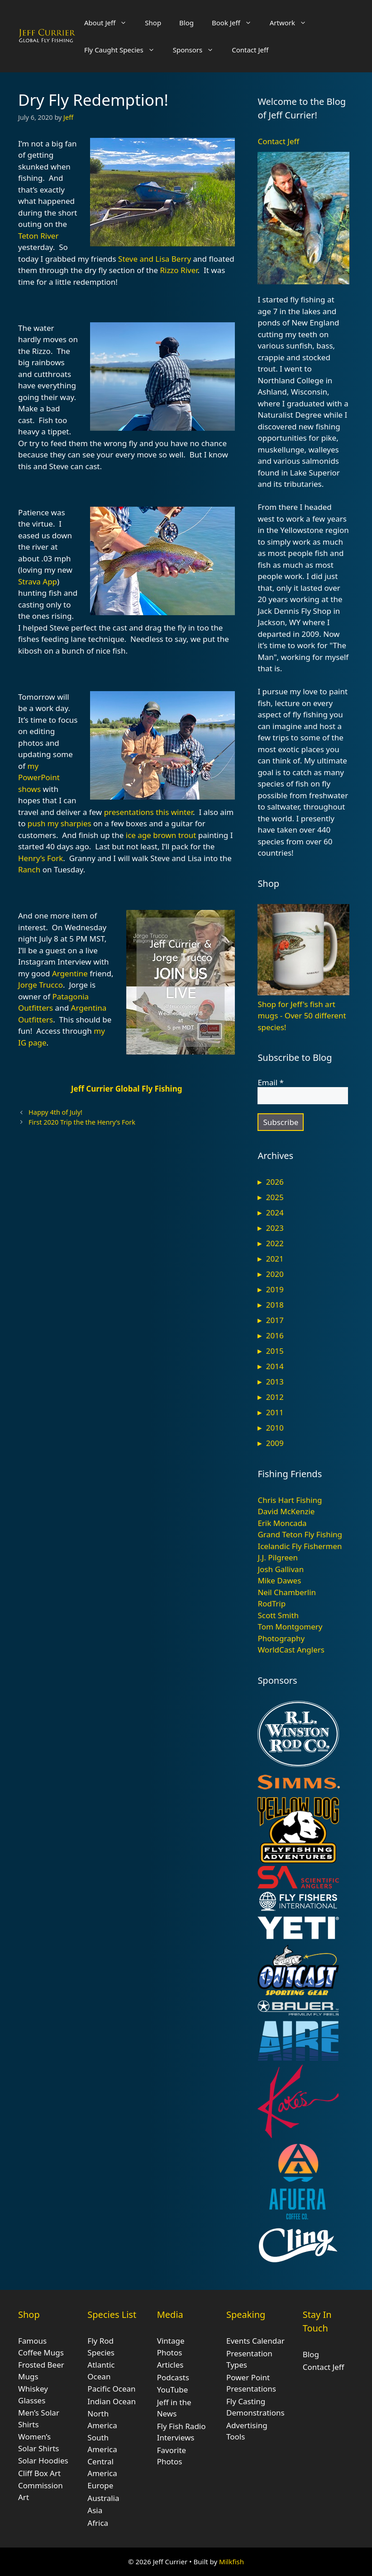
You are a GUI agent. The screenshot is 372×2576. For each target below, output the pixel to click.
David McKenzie (286, 1511)
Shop (153, 22)
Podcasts (173, 2377)
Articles (170, 2364)
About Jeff (110, 22)
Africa (97, 2523)
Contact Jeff (250, 49)
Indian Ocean (111, 2401)
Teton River (38, 236)
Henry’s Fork (40, 858)
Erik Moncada (282, 1523)
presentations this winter (148, 812)
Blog (186, 22)
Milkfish (231, 2561)
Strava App (37, 581)
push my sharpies (59, 823)
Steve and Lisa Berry (154, 259)
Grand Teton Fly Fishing (300, 1534)
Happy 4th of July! (55, 1112)
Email (270, 1082)
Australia (103, 2498)
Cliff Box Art (39, 2473)
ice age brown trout (161, 835)
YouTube (172, 2389)
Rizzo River (178, 270)
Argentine (70, 973)
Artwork (292, 22)
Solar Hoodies (43, 2460)
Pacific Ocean (111, 2388)
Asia (94, 2510)
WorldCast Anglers (291, 1649)
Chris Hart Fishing (290, 1500)
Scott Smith (278, 1615)
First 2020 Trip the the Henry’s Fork (82, 1122)
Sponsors (198, 49)
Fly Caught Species (124, 49)
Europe (100, 2485)
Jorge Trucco (40, 985)
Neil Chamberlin (287, 1592)
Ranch (29, 869)
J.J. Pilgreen (278, 1557)
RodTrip (272, 1603)
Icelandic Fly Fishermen (300, 1546)
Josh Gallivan (281, 1569)
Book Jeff (236, 22)
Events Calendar (255, 2341)
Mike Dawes (279, 1580)
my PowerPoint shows (39, 777)
